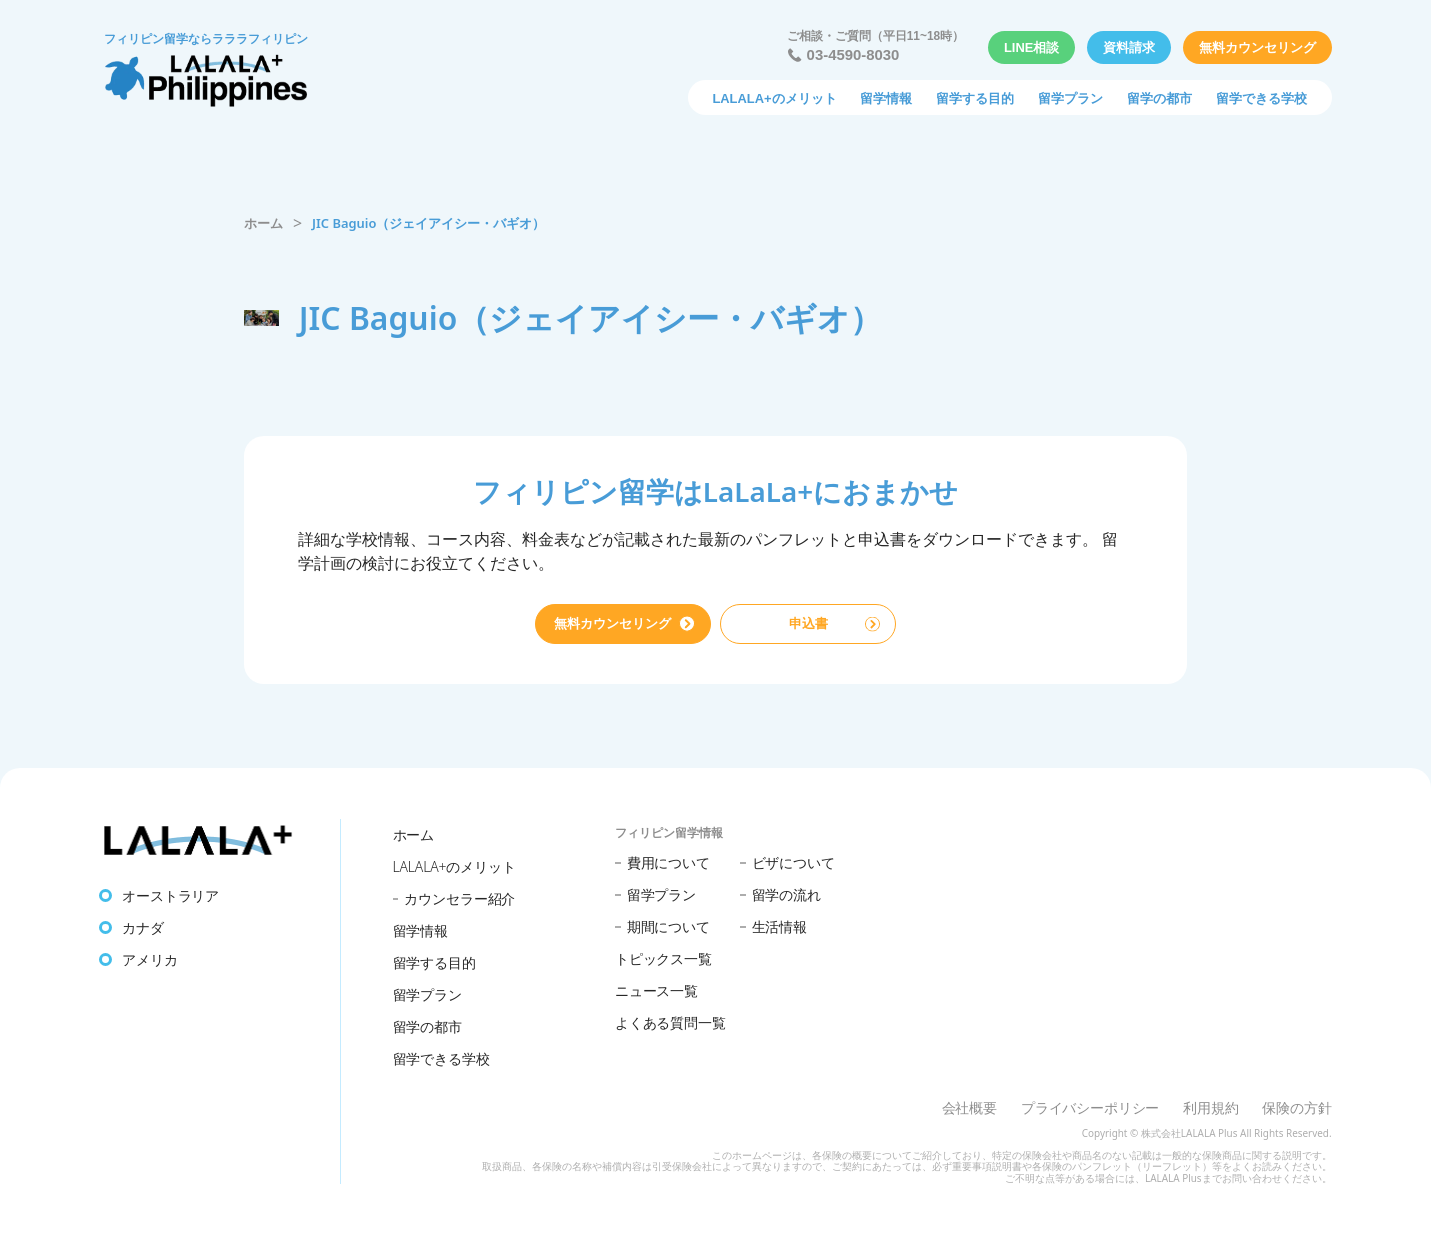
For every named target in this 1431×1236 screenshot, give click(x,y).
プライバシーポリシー (1090, 1107)
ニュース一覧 (656, 990)
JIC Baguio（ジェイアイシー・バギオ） (428, 223)
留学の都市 (1159, 98)
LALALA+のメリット (774, 98)
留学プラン (1070, 98)
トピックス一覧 (663, 958)
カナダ (143, 927)
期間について (668, 926)
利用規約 (1210, 1107)
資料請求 (1129, 47)
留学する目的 (975, 98)
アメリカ (149, 959)
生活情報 (779, 926)
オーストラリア (170, 895)
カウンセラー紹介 (459, 898)
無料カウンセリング (1257, 47)
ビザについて (793, 862)
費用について (668, 862)
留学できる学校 (1261, 98)
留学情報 (886, 98)
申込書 (808, 623)
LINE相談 (1031, 47)
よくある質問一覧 (670, 1022)
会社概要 (969, 1107)
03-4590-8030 (853, 55)
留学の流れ (786, 894)
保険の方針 (1296, 1107)
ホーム (263, 223)
